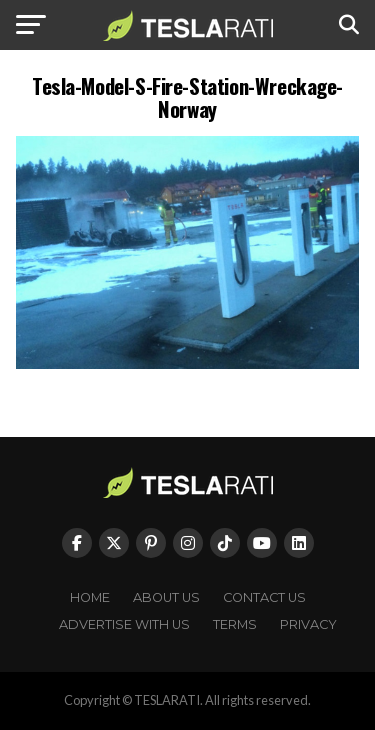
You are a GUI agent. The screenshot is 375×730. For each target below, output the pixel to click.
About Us (166, 597)
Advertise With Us (124, 624)
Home (90, 597)
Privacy (308, 624)
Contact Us (264, 597)
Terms (235, 624)
